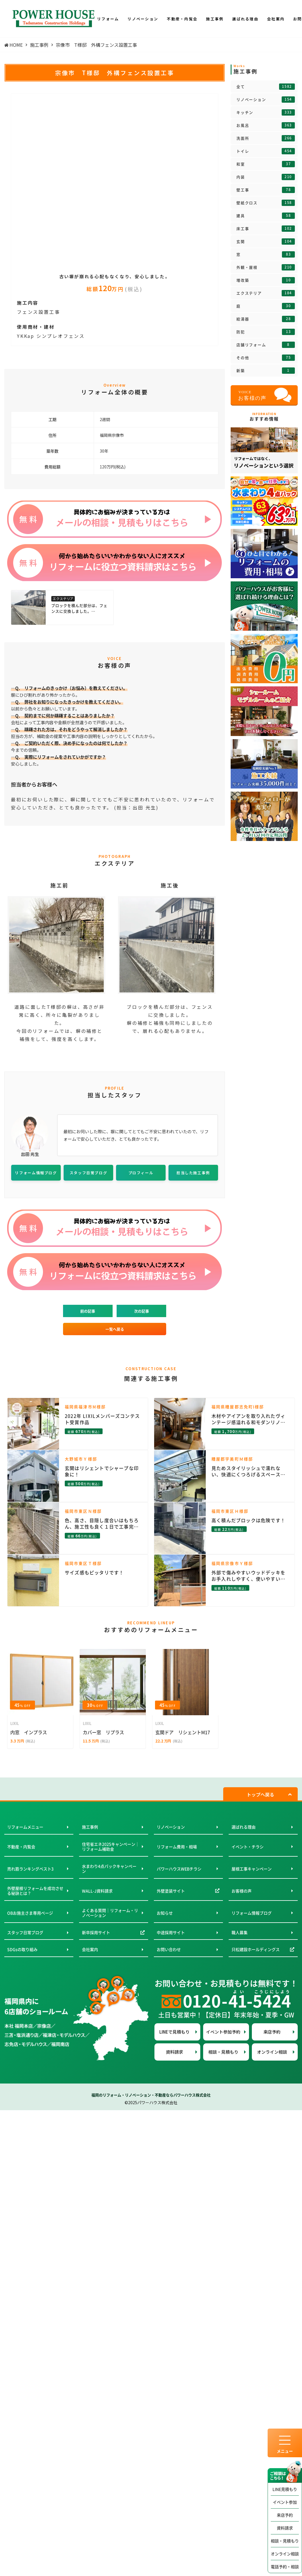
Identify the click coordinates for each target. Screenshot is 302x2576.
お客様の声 (242, 1891)
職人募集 (240, 1932)
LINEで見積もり (174, 2032)
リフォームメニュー (25, 1827)
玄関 (265, 241)
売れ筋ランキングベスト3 (30, 1869)
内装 (265, 177)
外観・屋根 (265, 267)
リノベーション (265, 99)
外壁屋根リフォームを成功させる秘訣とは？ (35, 1890)
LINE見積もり (284, 2489)
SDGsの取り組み (22, 1949)
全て (265, 86)
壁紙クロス (265, 203)
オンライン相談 (285, 2553)
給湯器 (265, 319)
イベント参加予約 (223, 2032)
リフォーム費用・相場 (177, 1846)
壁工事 (265, 190)
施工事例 (90, 1827)
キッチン (265, 112)
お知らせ (165, 1913)
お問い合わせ (169, 1949)
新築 (265, 370)
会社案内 (90, 1949)
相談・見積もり (285, 2541)
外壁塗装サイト (171, 1891)
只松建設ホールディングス (256, 1949)
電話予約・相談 (285, 2566)
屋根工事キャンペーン (252, 1869)
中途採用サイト (171, 1932)
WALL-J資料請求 (97, 1891)
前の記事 (87, 1311)
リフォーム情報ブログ (252, 1913)
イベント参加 (285, 2502)
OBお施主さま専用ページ (30, 1913)
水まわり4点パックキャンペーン (109, 1868)
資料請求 (285, 2528)
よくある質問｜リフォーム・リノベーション (110, 1912)
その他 (265, 358)
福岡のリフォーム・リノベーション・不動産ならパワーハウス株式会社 (151, 2095)
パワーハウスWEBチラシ (179, 1869)
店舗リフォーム (265, 345)
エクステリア (265, 293)
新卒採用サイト (96, 1932)
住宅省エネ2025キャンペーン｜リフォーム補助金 (110, 1846)
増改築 (265, 280)
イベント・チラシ (248, 1846)
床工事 (265, 228)
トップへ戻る (260, 1794)
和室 (265, 164)
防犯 (265, 332)
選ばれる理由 (244, 1827)
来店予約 (285, 2515)
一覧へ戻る (114, 1329)
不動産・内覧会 (21, 1846)
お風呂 (265, 125)
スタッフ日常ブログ (25, 1932)
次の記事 (141, 1311)
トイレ (265, 151)
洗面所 (265, 138)
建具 (265, 216)
